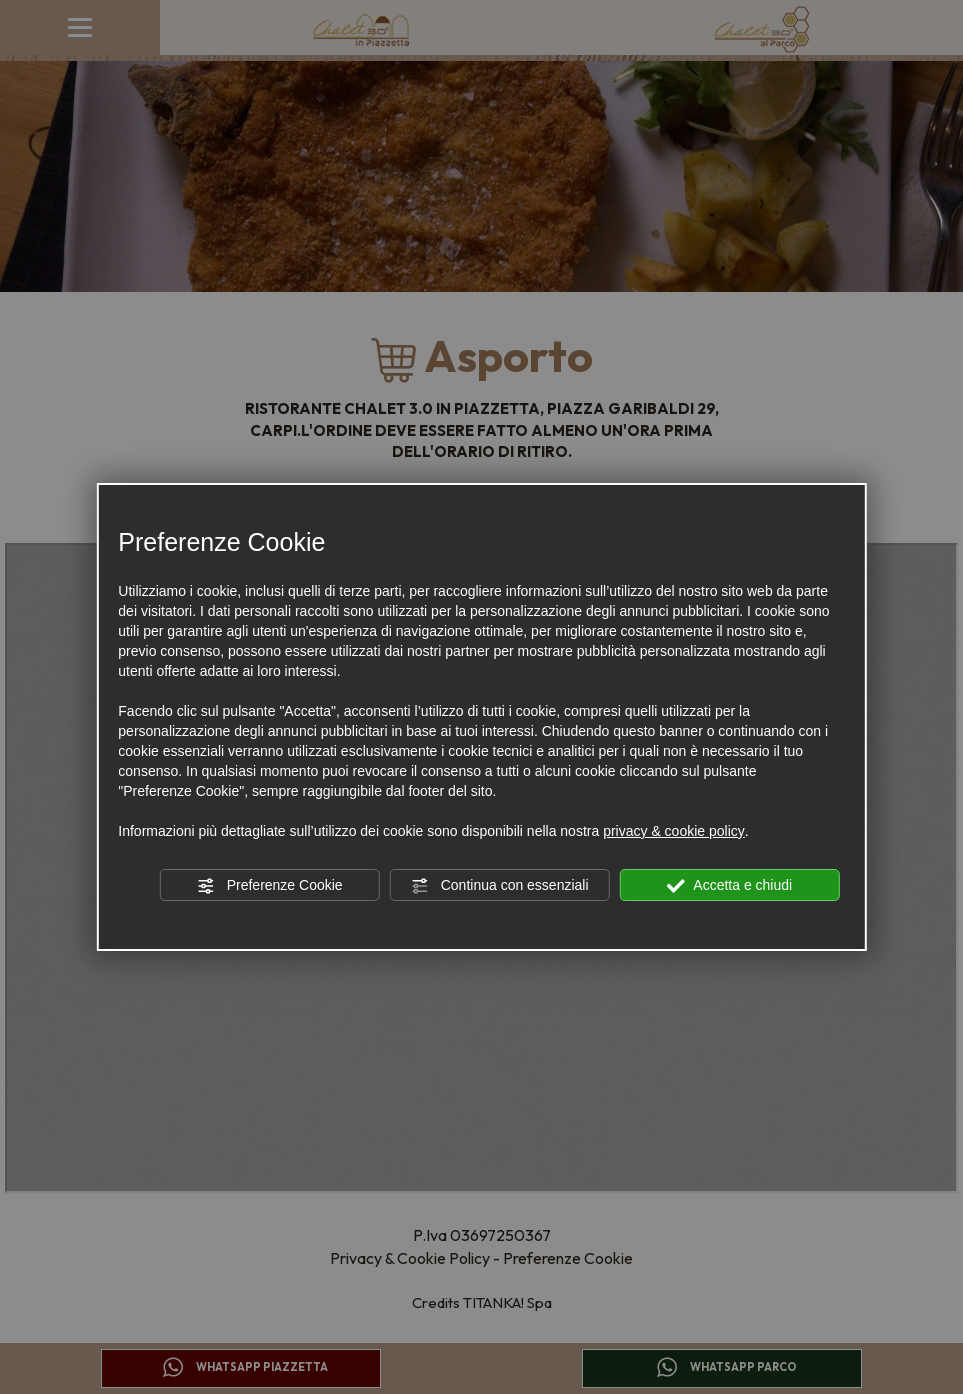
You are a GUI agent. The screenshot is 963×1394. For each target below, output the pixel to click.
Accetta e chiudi (729, 886)
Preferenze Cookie (270, 886)
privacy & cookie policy (674, 831)
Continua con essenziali (500, 886)
